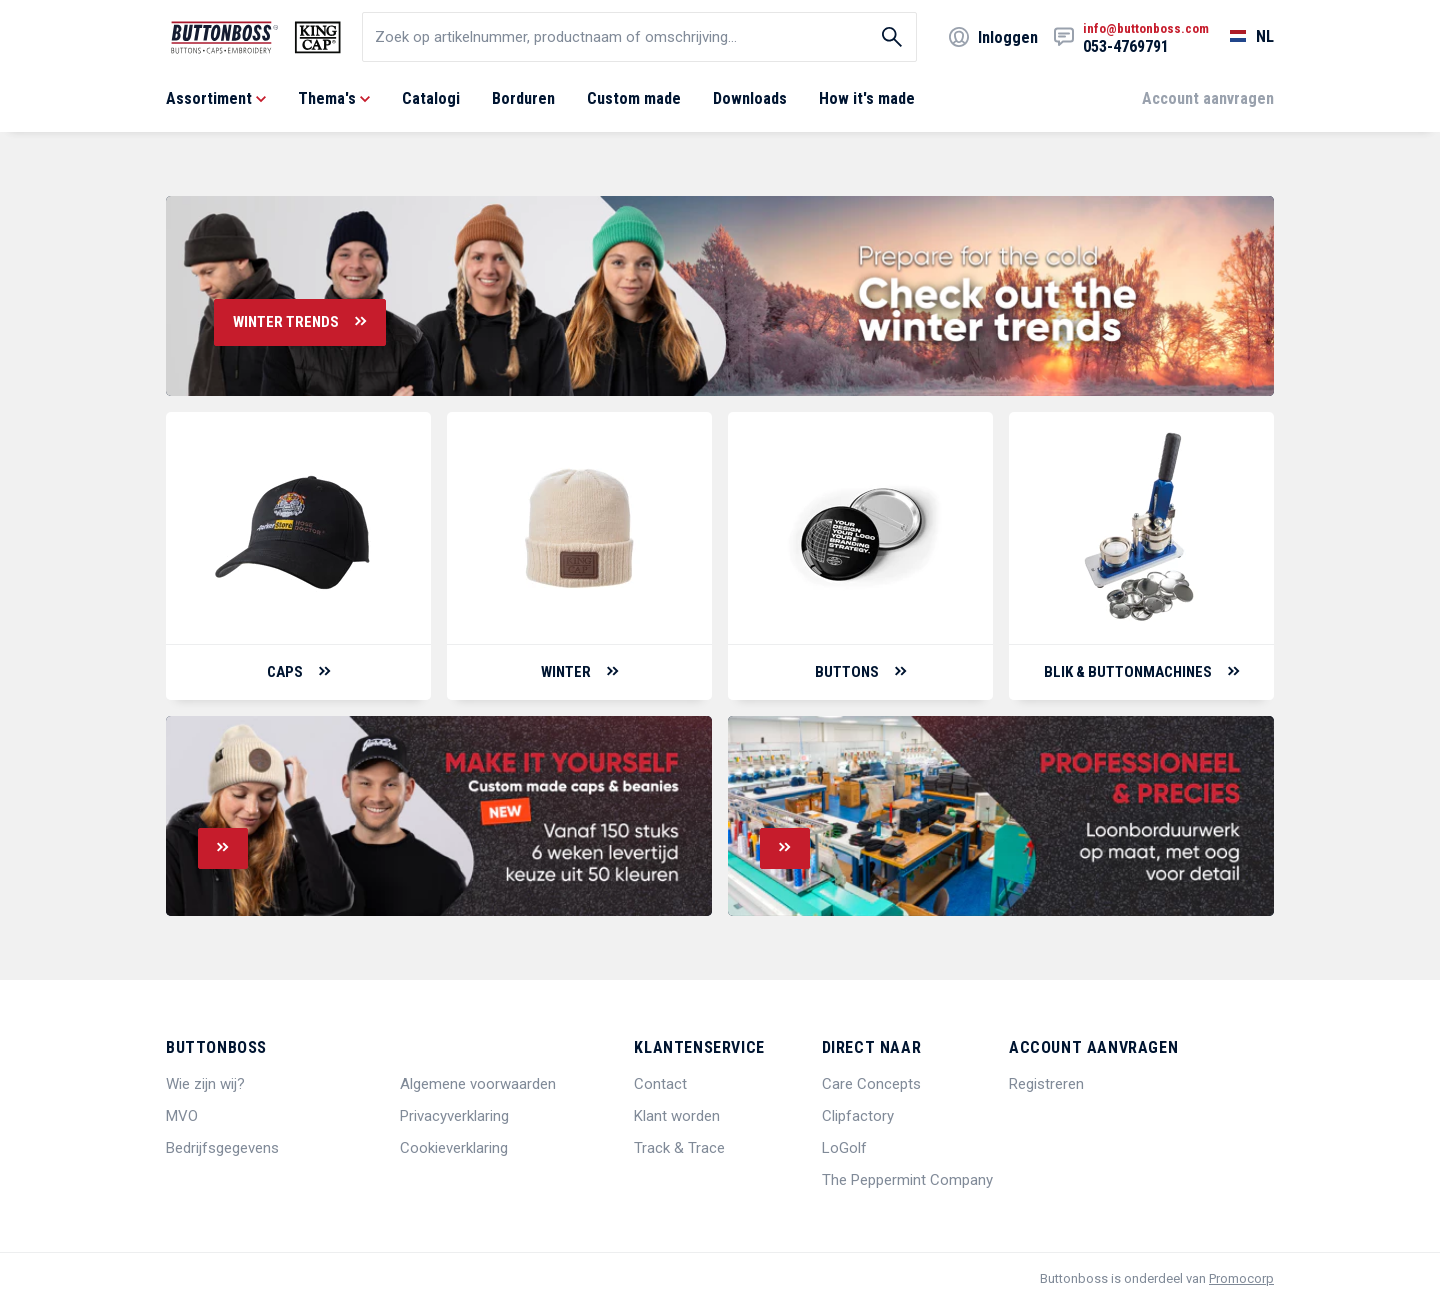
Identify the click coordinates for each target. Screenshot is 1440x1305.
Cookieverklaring (454, 1148)
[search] (639, 37)
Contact (660, 1084)
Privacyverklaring (454, 1116)
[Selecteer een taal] (1241, 37)
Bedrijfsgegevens (222, 1148)
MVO (182, 1116)
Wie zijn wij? (205, 1084)
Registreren (1046, 1084)
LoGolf (844, 1148)
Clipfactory (858, 1116)
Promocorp (1241, 1278)
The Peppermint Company (907, 1180)
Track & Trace (679, 1148)
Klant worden (677, 1116)
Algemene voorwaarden (478, 1084)
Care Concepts (871, 1084)
